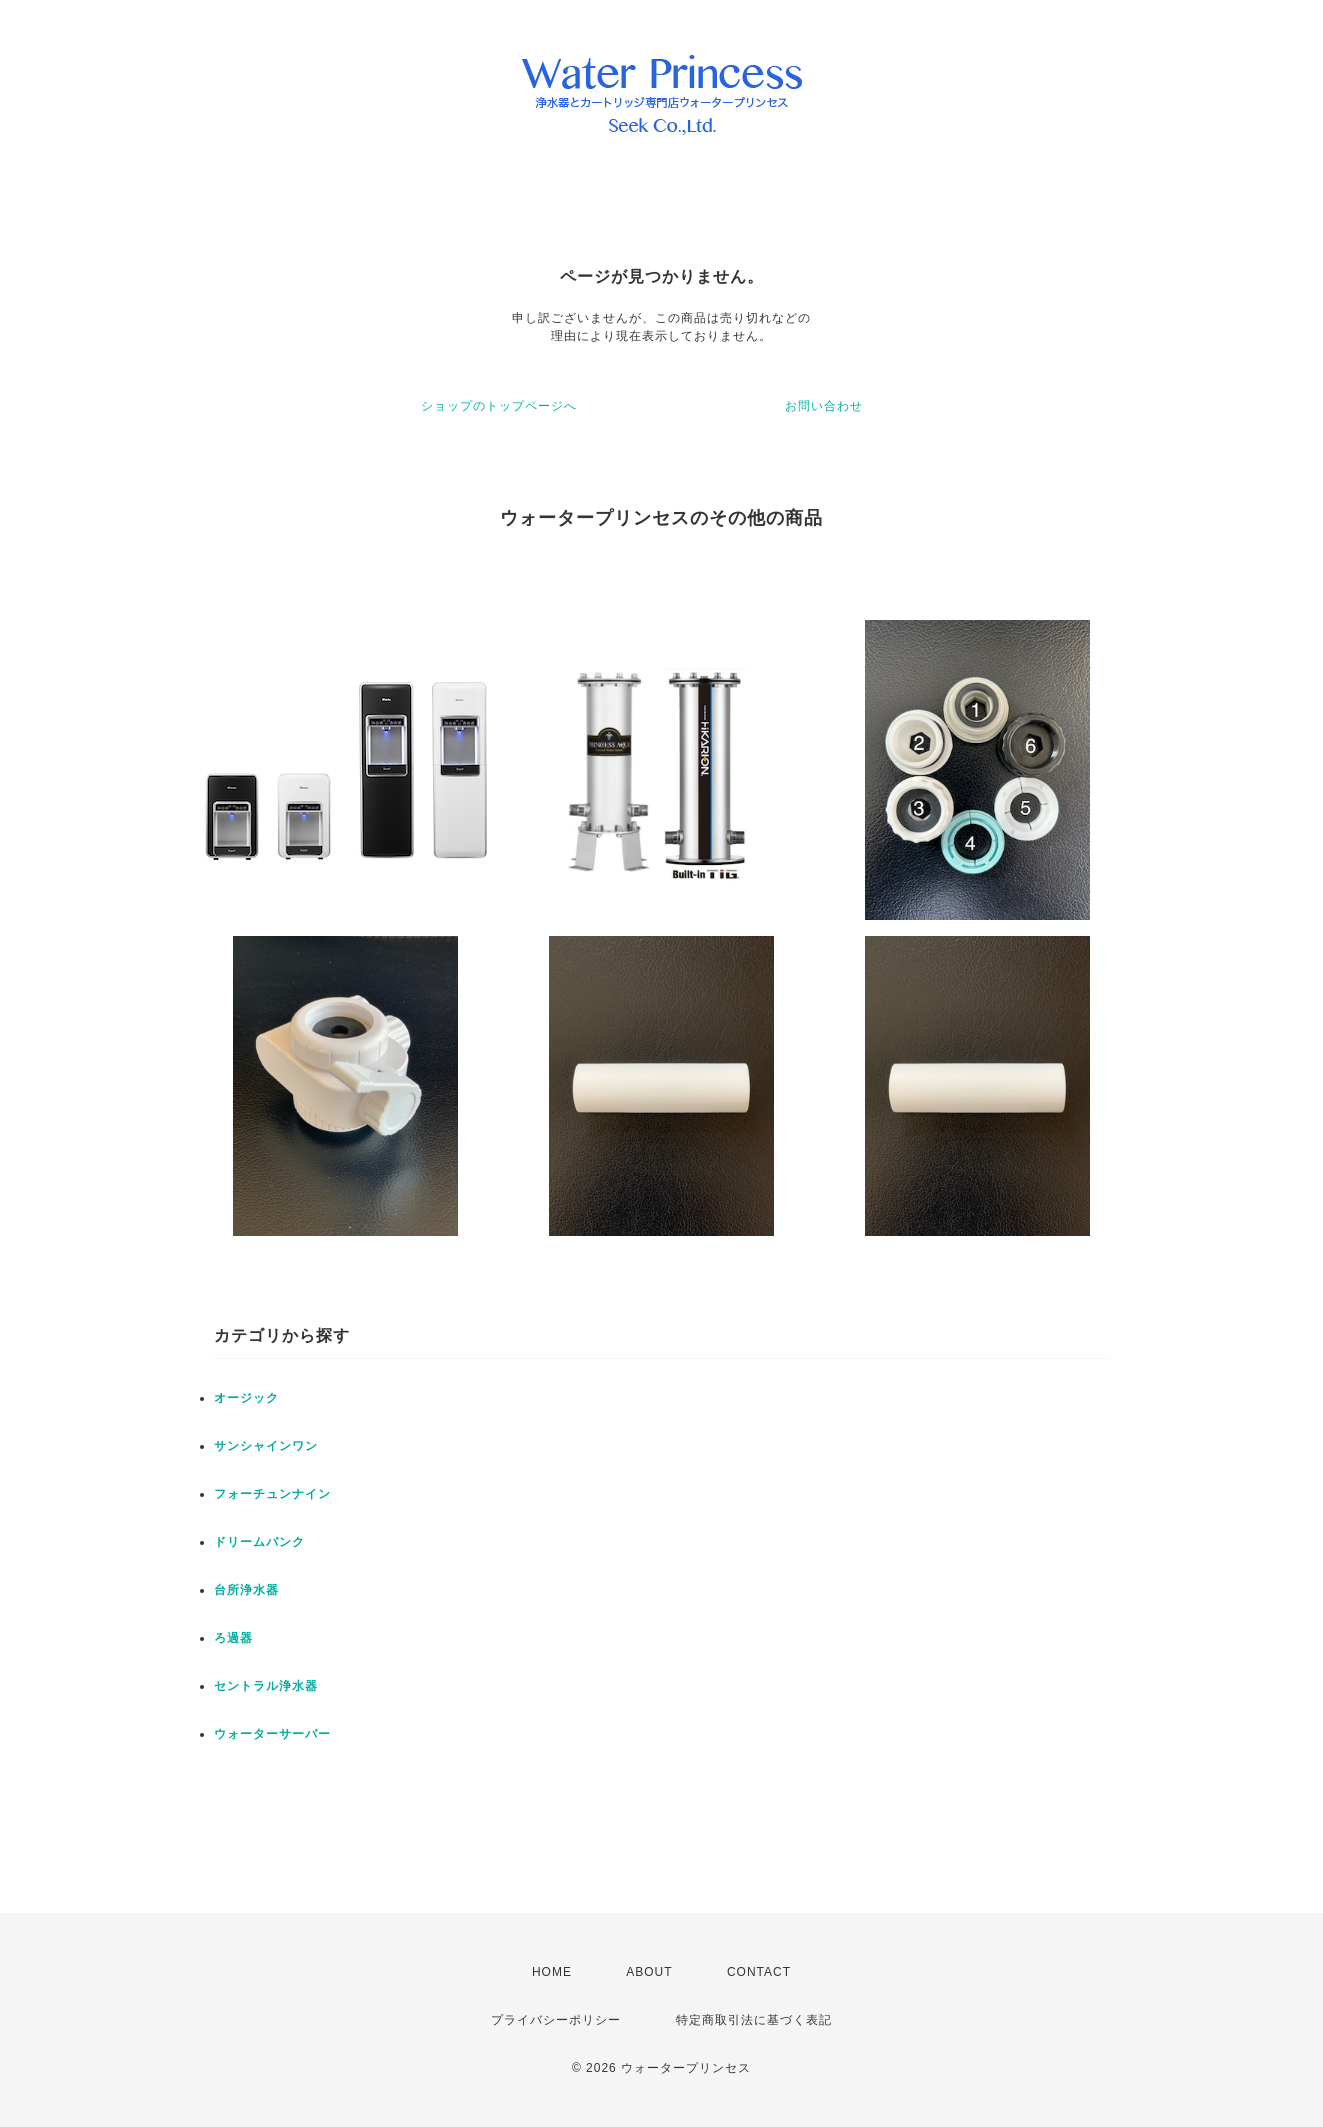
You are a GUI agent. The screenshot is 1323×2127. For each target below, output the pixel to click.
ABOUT (649, 1972)
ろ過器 (233, 1638)
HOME (552, 1972)
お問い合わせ (824, 406)
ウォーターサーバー (272, 1734)
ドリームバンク (259, 1542)
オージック (246, 1398)
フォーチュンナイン (272, 1494)
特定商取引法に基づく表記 (754, 2020)
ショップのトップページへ (499, 406)
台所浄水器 (246, 1590)
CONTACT (759, 1972)
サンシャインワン (266, 1446)
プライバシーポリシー (556, 2020)
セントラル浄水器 (266, 1686)
